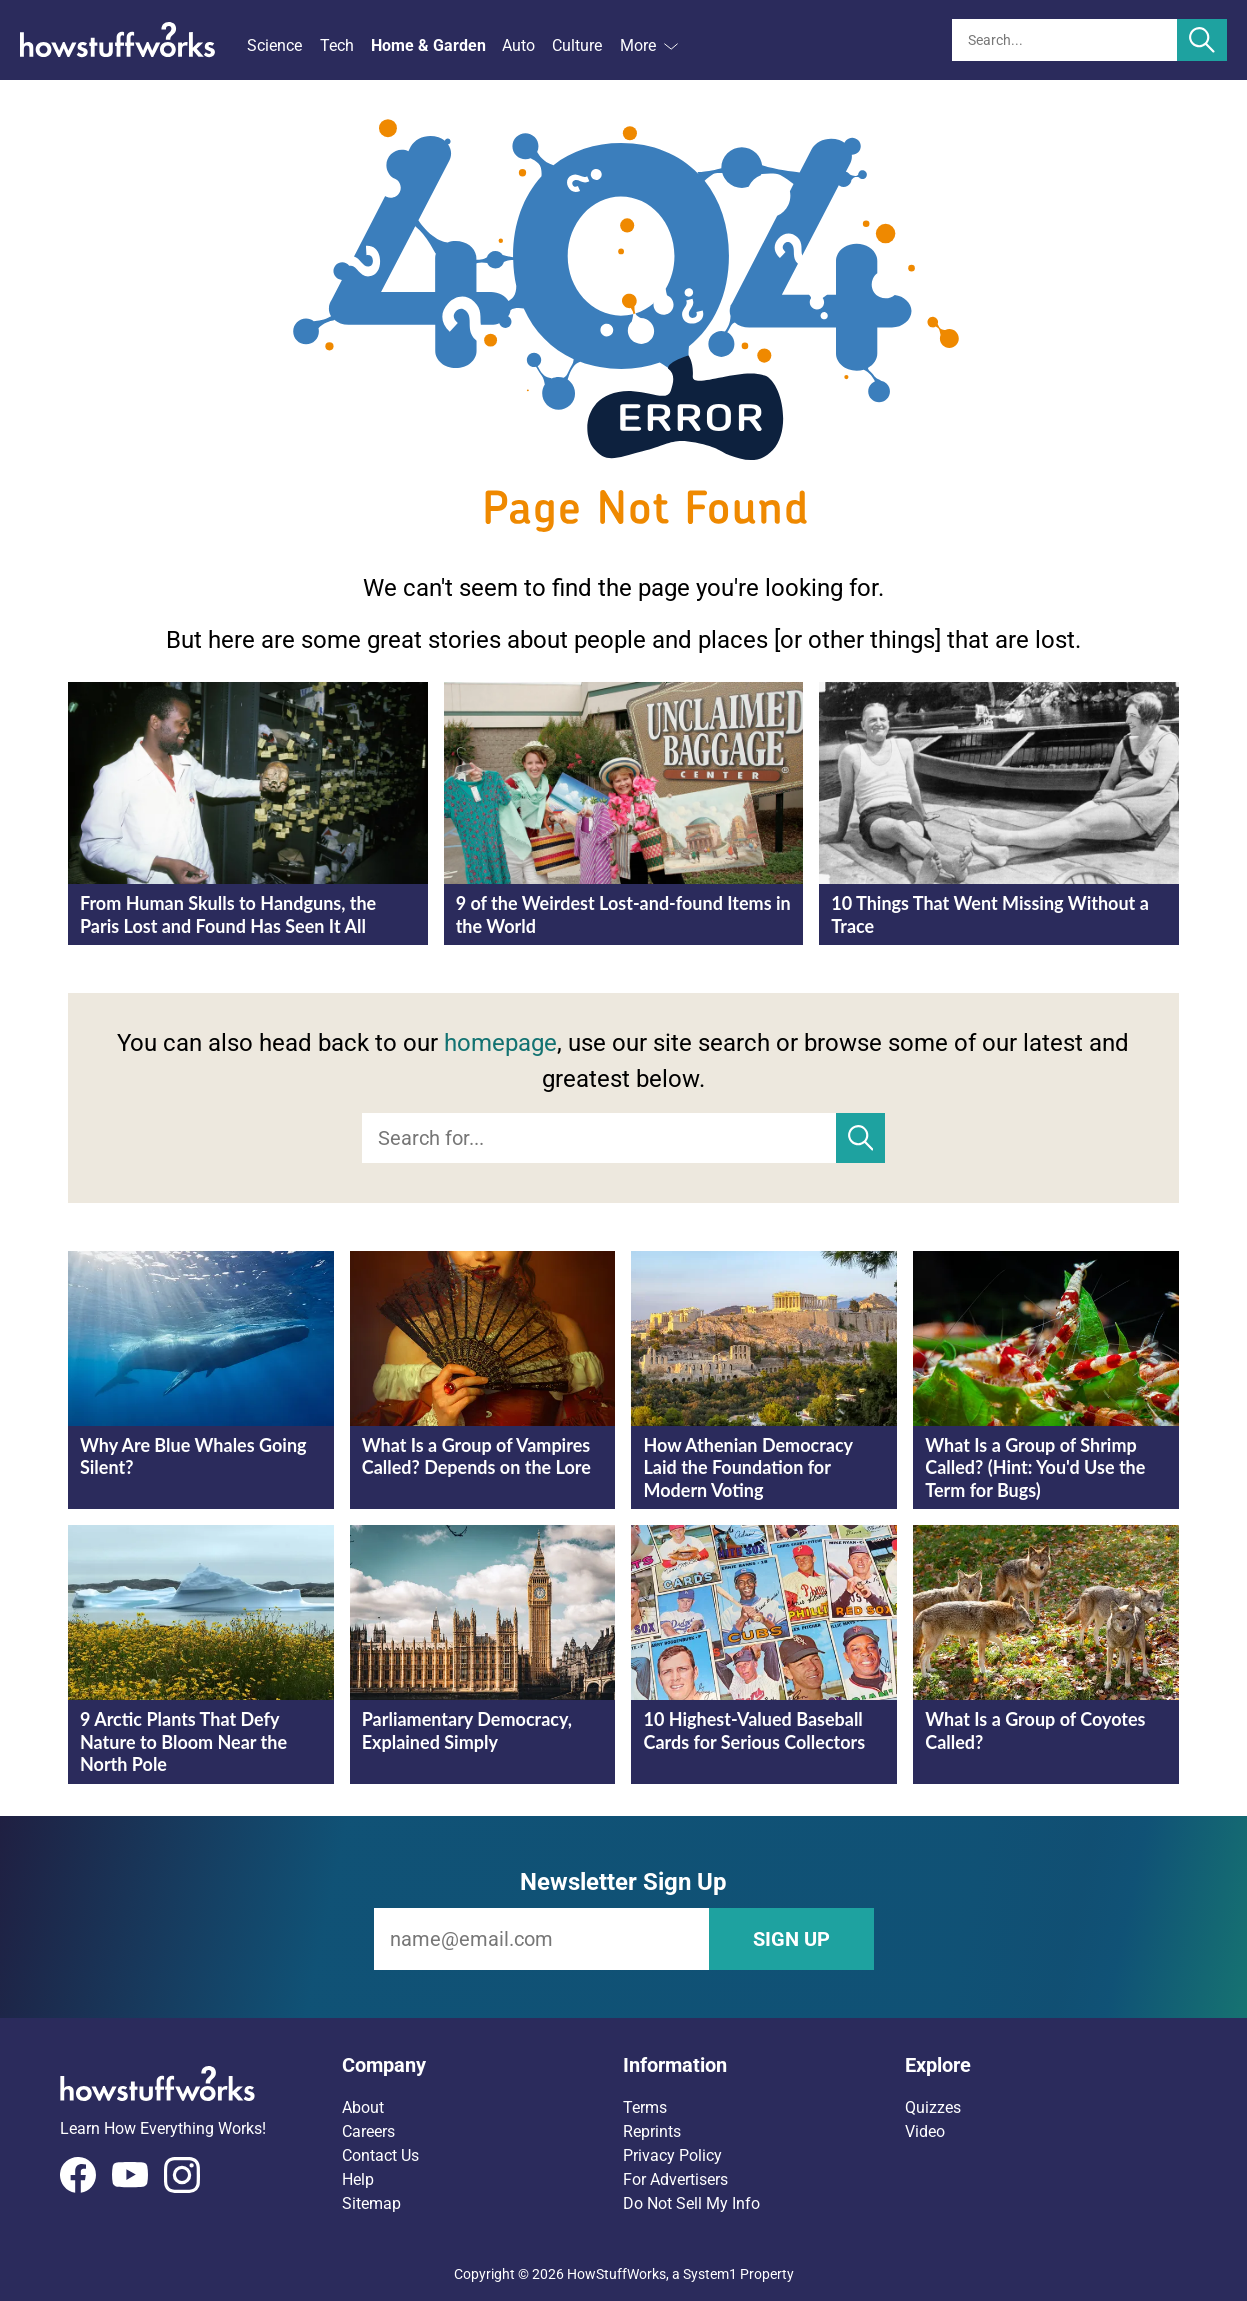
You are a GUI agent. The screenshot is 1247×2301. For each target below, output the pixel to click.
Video (925, 2131)
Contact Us (380, 2155)
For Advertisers (675, 2179)
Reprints (652, 2131)
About (363, 2107)
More (649, 45)
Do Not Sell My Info (691, 2203)
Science (274, 45)
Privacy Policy (672, 2155)
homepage (500, 1043)
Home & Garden (428, 45)
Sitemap (371, 2203)
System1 (710, 2274)
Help (358, 2179)
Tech (337, 45)
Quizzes (933, 2107)
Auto (518, 45)
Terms (645, 2107)
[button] (483, 2065)
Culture (577, 45)
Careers (368, 2131)
